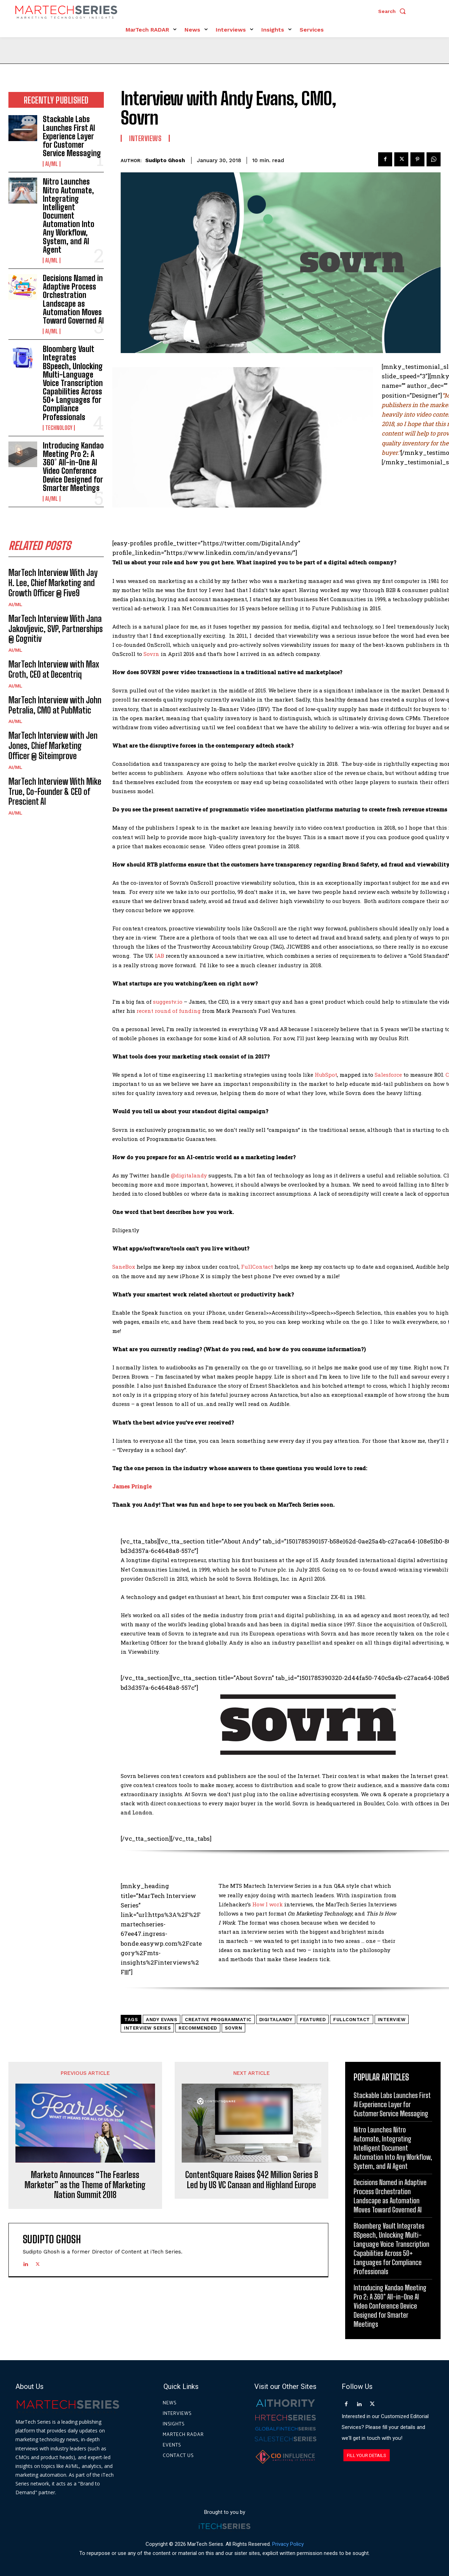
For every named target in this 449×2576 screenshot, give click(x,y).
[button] (393, 11)
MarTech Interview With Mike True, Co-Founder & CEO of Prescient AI (54, 791)
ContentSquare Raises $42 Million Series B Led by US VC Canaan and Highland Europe (251, 2180)
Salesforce (388, 1074)
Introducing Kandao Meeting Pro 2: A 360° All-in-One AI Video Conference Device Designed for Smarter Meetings (73, 467)
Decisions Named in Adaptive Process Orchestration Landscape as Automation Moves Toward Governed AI (73, 299)
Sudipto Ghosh (165, 160)
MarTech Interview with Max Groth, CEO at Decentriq (53, 669)
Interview (392, 2019)
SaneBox (123, 1266)
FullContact (257, 1266)
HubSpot (326, 1074)
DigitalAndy (276, 2019)
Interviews (145, 138)
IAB (159, 955)
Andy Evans (161, 2019)
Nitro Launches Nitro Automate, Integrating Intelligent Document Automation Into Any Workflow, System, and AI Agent (68, 215)
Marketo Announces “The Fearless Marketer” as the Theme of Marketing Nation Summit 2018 (85, 2185)
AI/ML (51, 164)
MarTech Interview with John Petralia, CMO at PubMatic (54, 705)
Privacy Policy (288, 2544)
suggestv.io (167, 1001)
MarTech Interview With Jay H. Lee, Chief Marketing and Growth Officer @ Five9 (53, 582)
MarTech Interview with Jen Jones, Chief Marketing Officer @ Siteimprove (53, 745)
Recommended (198, 2028)
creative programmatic (218, 2019)
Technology (58, 428)
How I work (267, 1904)
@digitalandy (189, 1175)
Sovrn (151, 653)
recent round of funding (168, 1010)
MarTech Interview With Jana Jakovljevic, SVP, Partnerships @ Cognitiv (55, 628)
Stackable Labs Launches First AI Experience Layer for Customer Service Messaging (72, 136)
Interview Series (147, 2028)
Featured (313, 2019)
